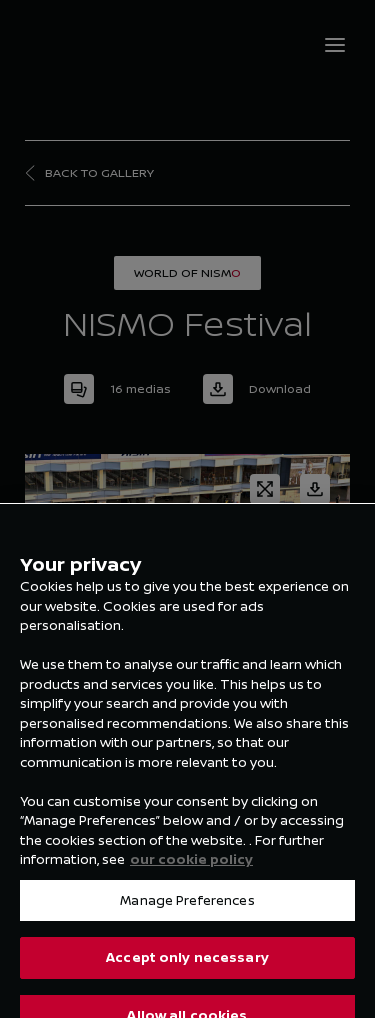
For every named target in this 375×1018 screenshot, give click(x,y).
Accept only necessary (187, 967)
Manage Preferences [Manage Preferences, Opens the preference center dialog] (187, 910)
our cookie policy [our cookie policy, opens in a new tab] (191, 869)
